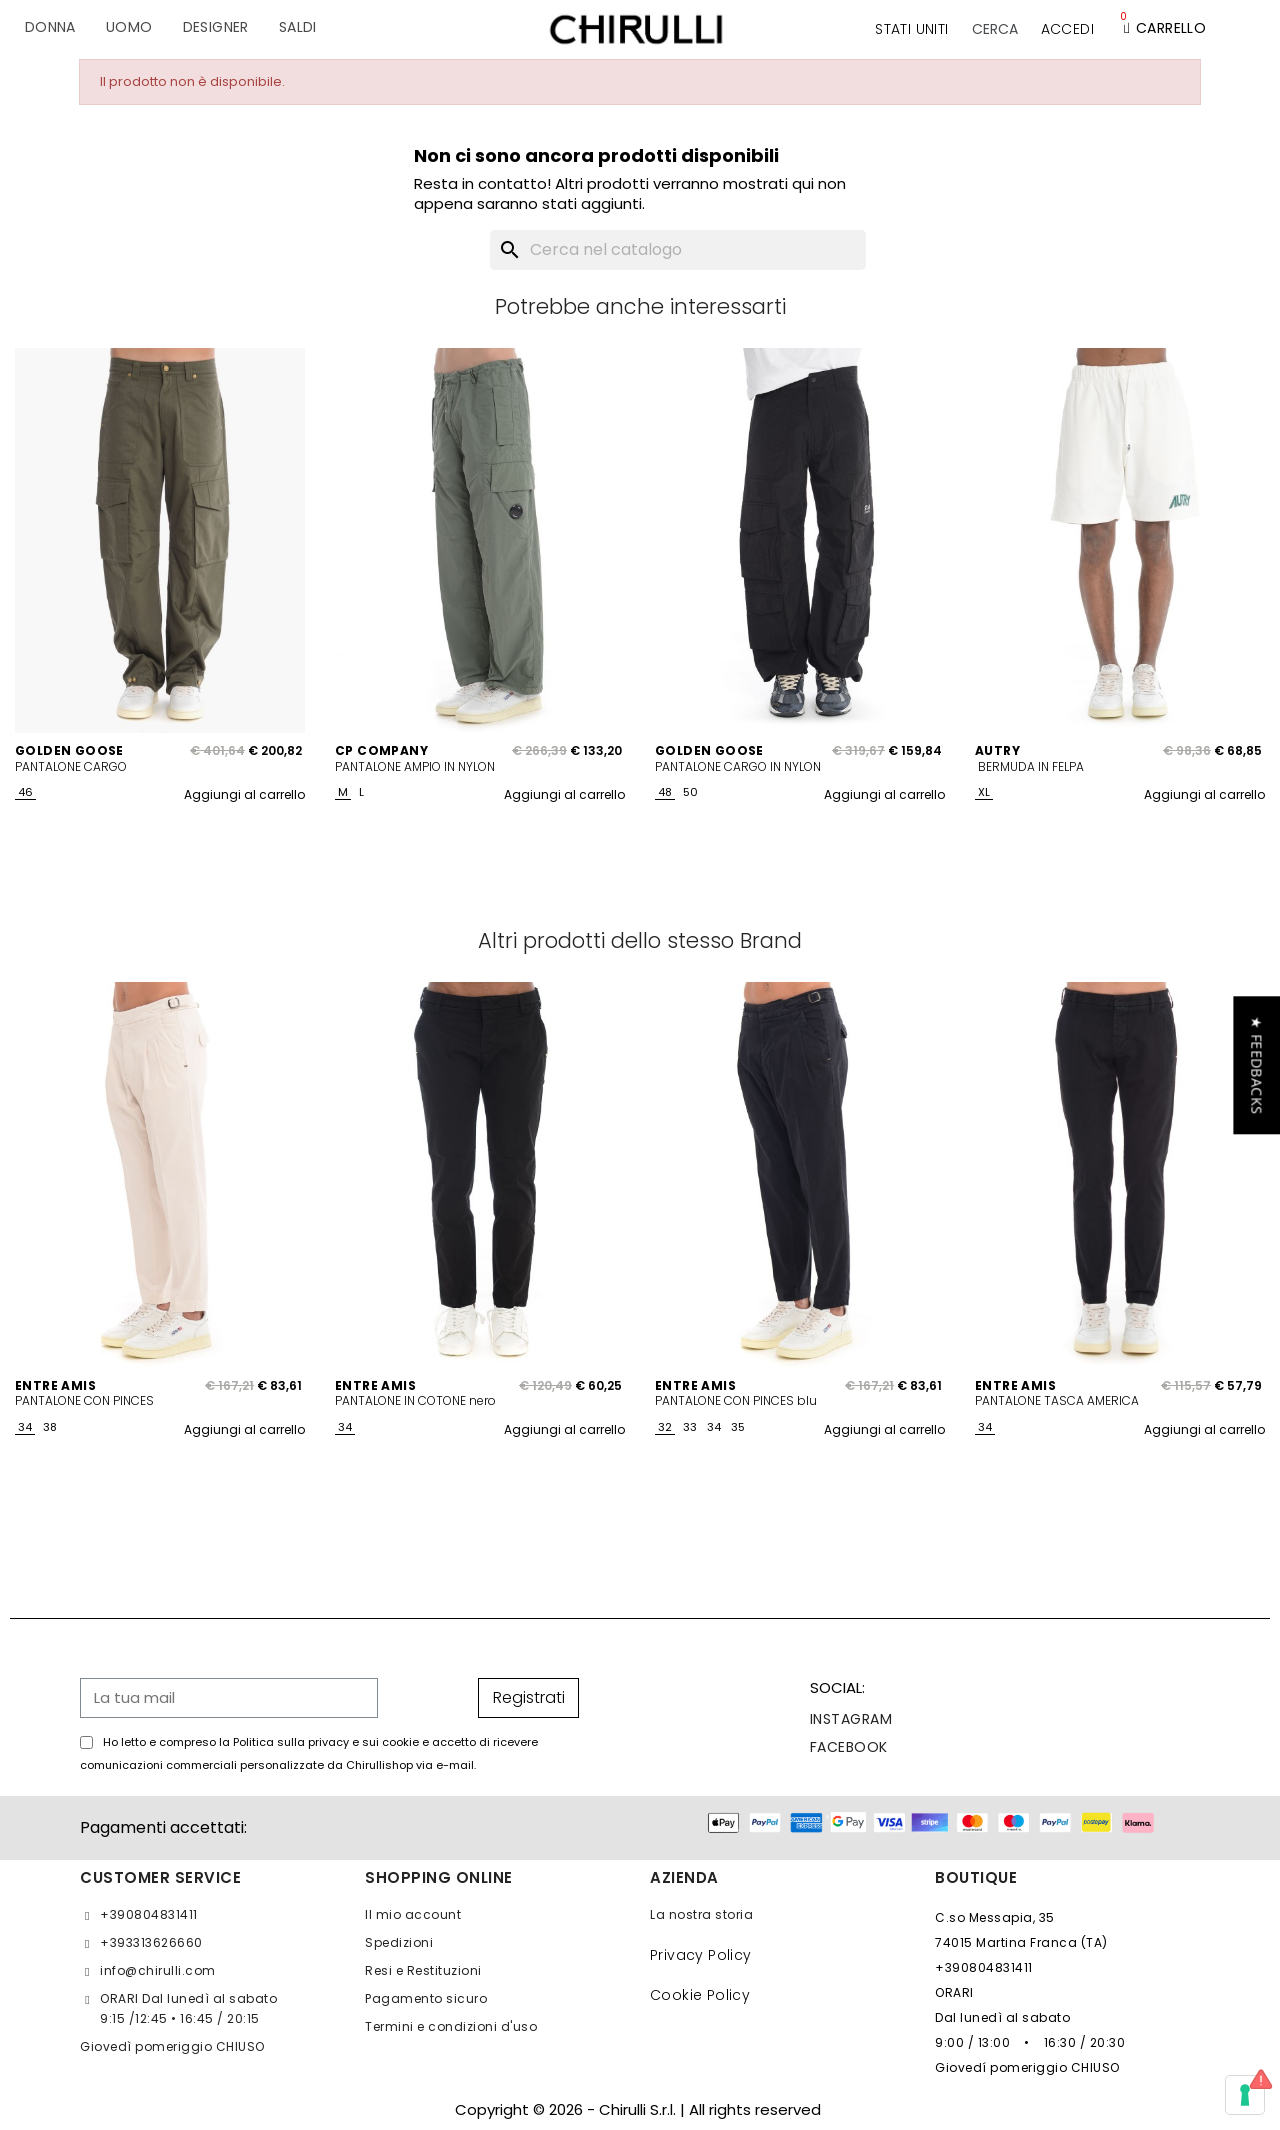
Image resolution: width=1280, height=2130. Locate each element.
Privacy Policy (701, 1955)
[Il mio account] (1067, 29)
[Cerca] (678, 250)
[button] (995, 29)
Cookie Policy (700, 1995)
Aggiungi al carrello (244, 794)
